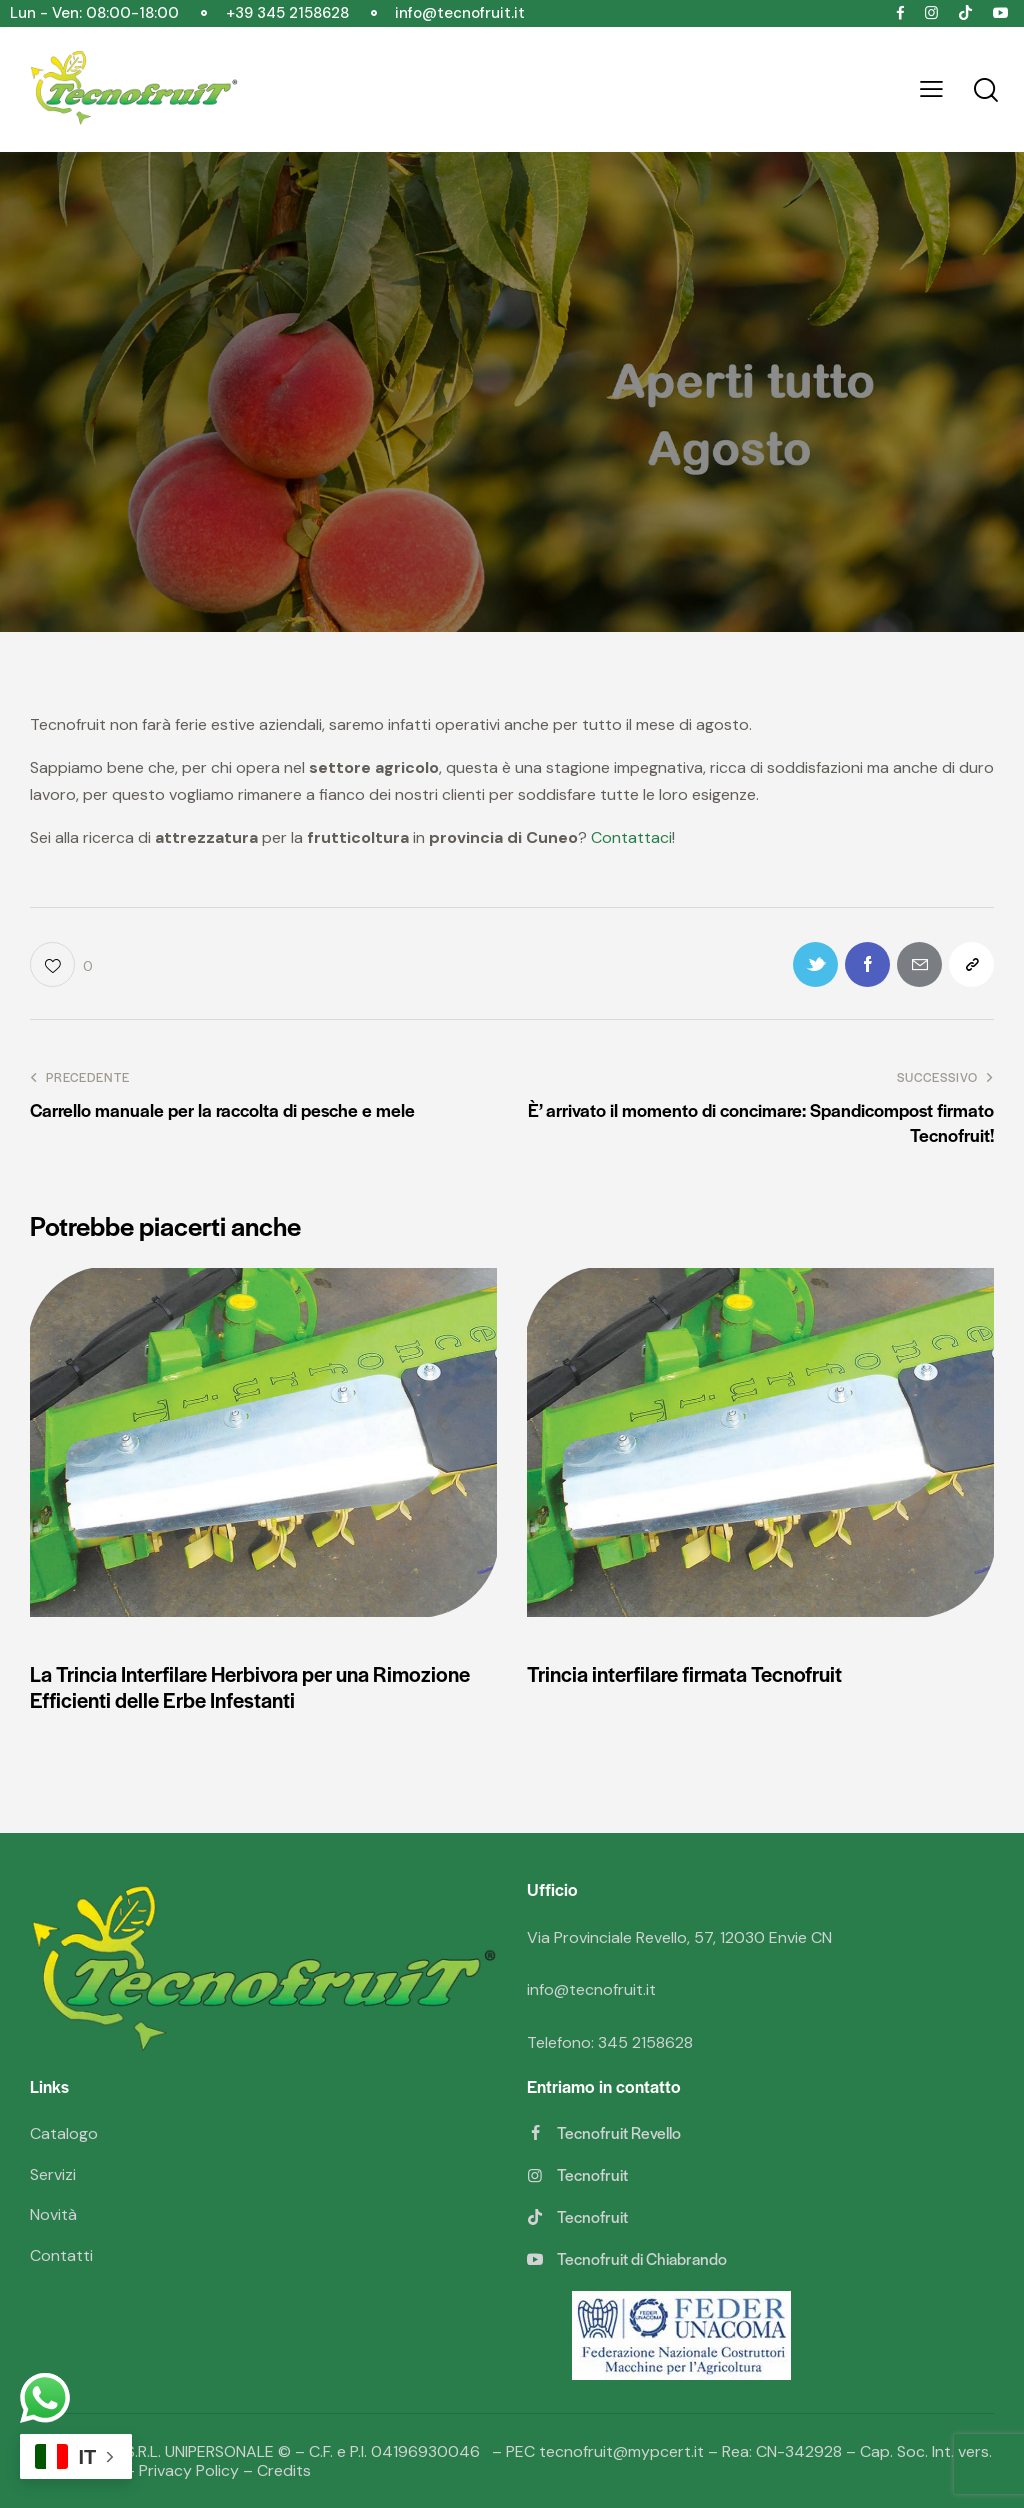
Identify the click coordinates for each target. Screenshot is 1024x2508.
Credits (284, 2470)
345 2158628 (645, 2042)
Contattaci (631, 837)
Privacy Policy (189, 2470)
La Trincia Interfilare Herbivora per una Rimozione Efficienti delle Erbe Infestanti (250, 1687)
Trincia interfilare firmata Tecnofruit (684, 1674)
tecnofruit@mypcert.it (621, 2451)
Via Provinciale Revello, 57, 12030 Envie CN (679, 1937)
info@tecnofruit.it (591, 1989)
